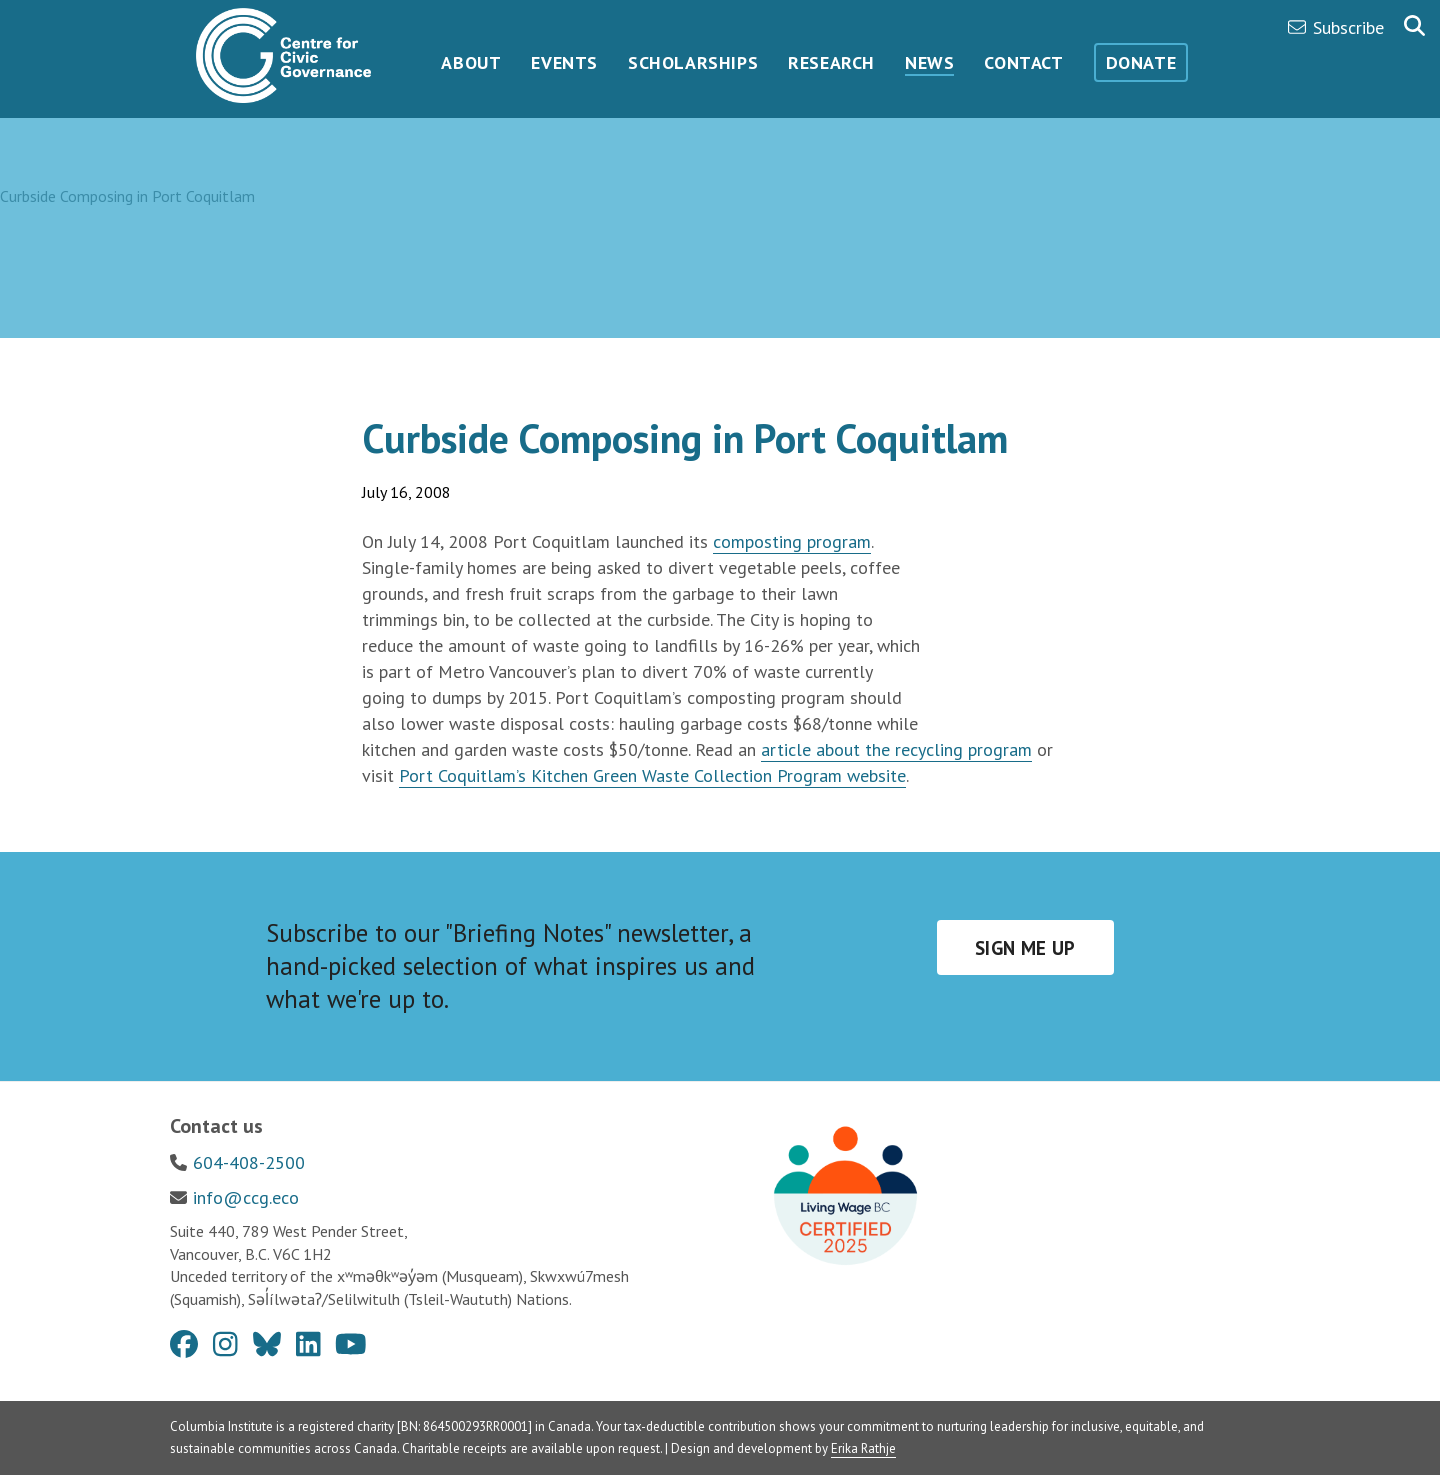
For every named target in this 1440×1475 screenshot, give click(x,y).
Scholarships (693, 62)
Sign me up (1025, 948)
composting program (792, 541)
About (471, 62)
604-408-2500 (249, 1162)
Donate (1141, 62)
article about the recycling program (896, 749)
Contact (1023, 62)
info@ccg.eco (246, 1197)
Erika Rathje (863, 1448)
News (929, 62)
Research (831, 62)
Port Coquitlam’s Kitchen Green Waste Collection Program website (652, 775)
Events (564, 62)
